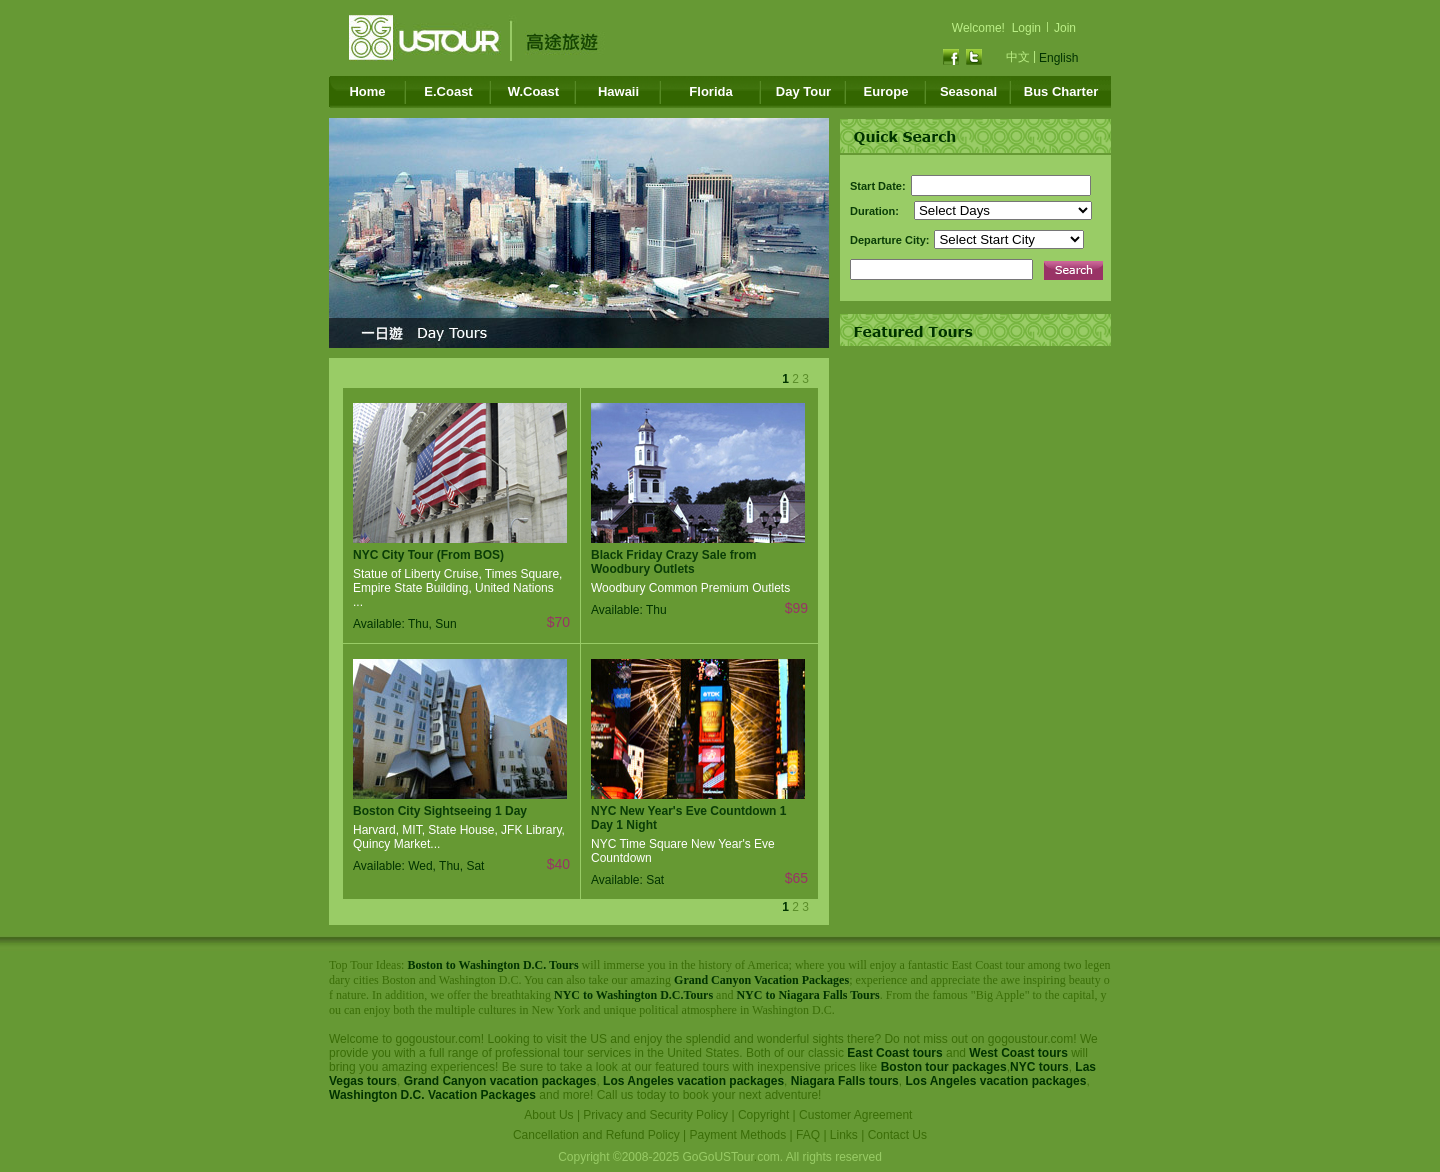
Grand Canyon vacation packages (500, 1081)
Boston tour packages (944, 1067)
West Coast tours (1018, 1053)
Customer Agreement (855, 1115)
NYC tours (1039, 1067)
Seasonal (968, 91)
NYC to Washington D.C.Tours (633, 995)
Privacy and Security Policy (655, 1115)
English (1058, 58)
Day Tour (803, 91)
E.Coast (448, 91)
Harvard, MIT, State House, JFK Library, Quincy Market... (459, 837)
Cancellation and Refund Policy (596, 1135)
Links (844, 1135)
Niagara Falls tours (845, 1081)
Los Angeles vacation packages (693, 1081)
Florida (710, 91)
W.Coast (533, 91)
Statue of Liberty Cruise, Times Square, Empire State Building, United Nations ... (457, 588)
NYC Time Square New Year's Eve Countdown (683, 851)
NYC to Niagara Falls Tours (807, 995)
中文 (1018, 57)
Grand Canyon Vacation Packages (761, 980)
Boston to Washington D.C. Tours (492, 965)
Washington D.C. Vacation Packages (432, 1095)
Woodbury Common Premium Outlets (690, 588)
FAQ (808, 1135)
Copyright (763, 1115)
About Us (548, 1115)
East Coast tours (894, 1053)
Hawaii (618, 91)
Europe (886, 91)
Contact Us (897, 1135)
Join (1065, 28)
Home (367, 91)
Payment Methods (738, 1135)
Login (1026, 28)
